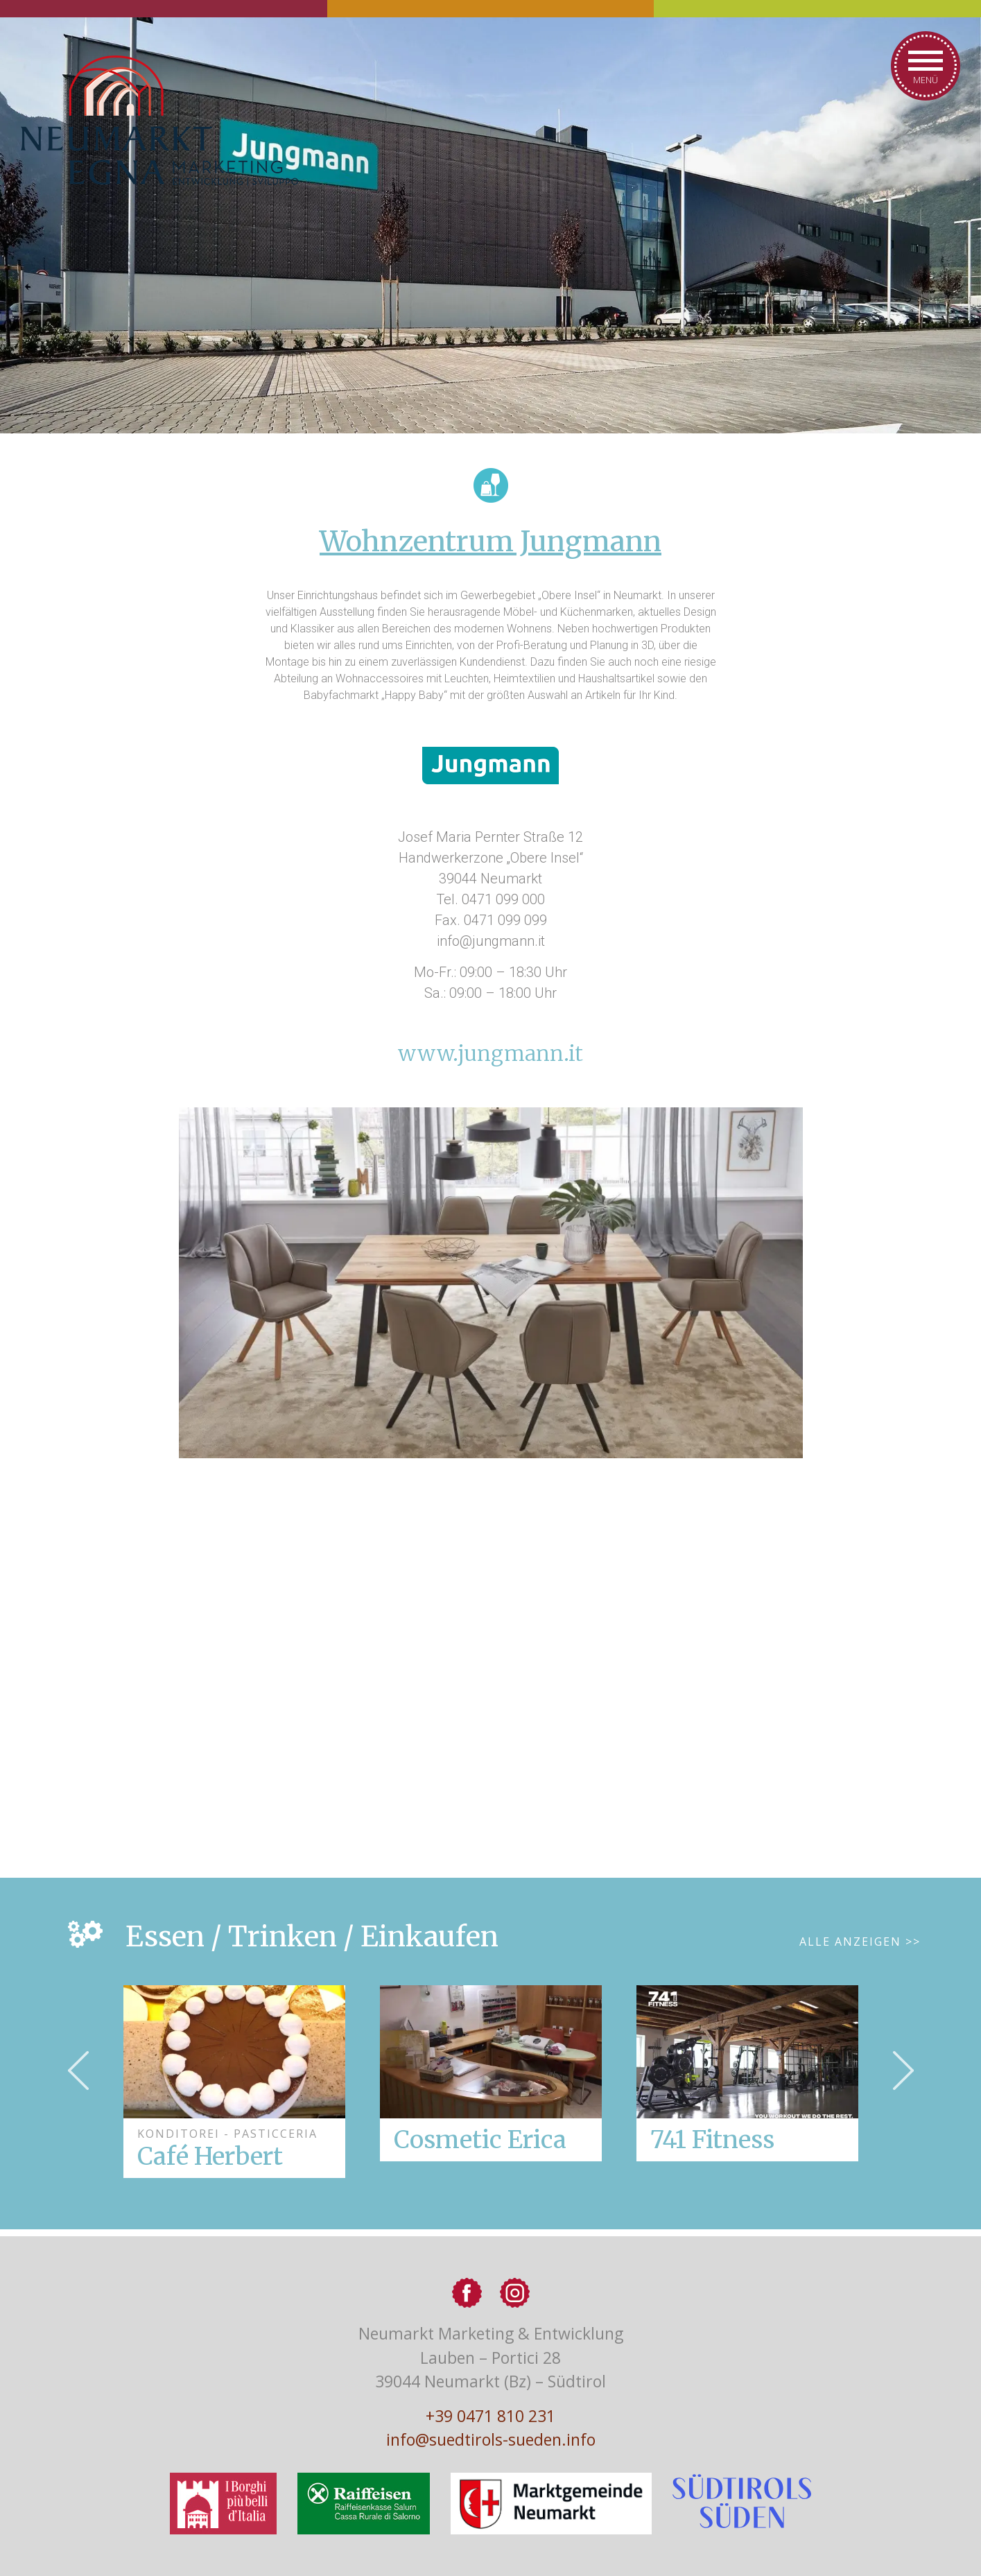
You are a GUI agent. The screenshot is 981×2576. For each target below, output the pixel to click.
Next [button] (903, 2070)
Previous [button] (78, 2070)
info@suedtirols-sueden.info (491, 2439)
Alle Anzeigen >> (860, 1941)
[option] (491, 2073)
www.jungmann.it (490, 1053)
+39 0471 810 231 (490, 2416)
